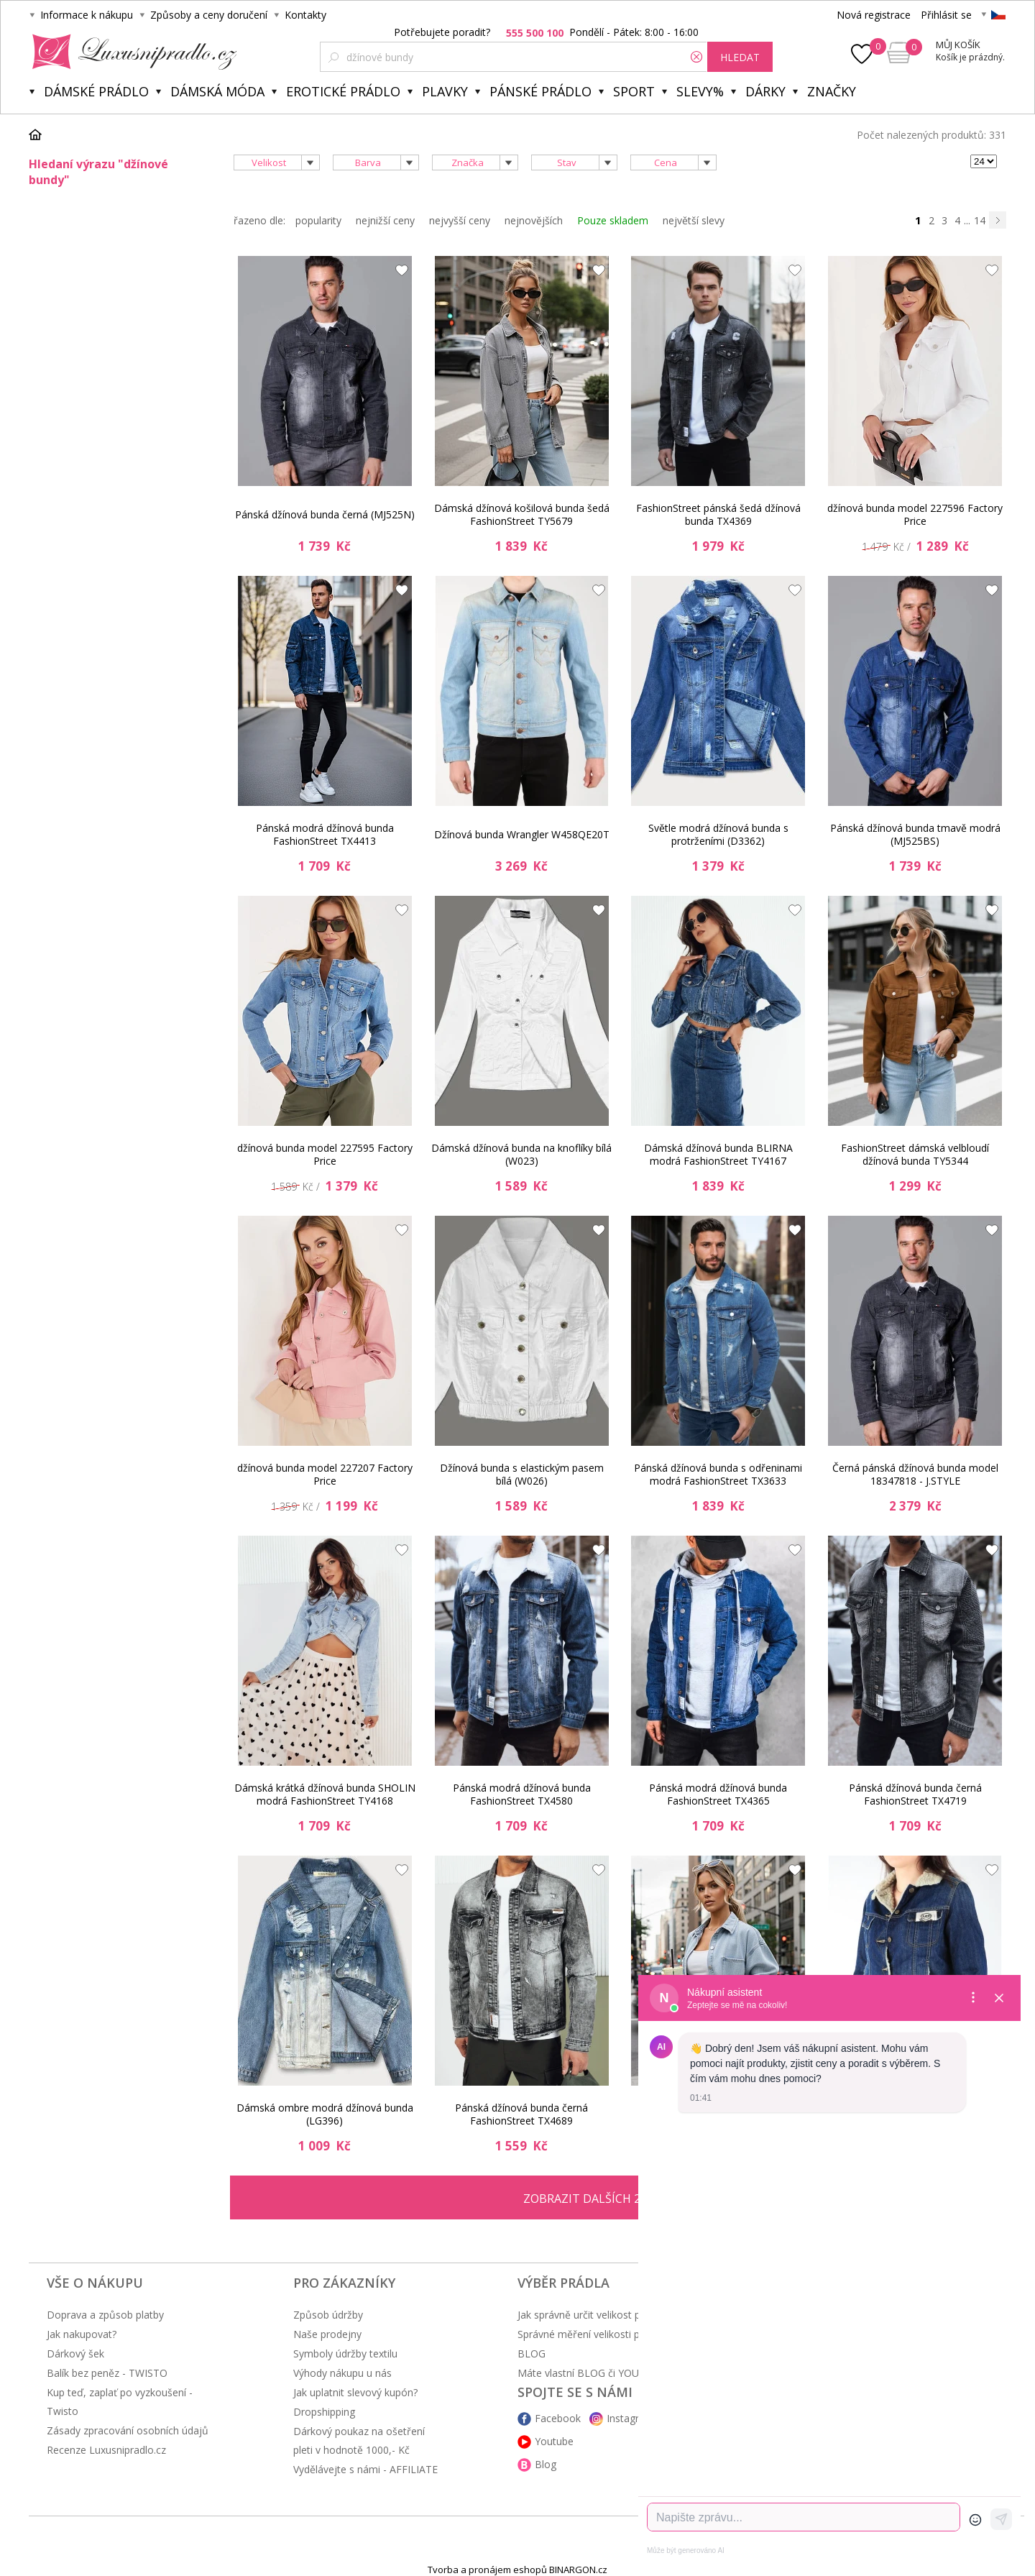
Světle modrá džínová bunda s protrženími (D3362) (718, 834)
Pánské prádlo (540, 91)
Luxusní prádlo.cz (130, 52)
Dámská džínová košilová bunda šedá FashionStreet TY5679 (522, 514)
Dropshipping (324, 2412)
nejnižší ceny (385, 220)
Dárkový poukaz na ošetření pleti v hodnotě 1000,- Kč (359, 2440)
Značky (831, 91)
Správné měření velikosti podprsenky (603, 2334)
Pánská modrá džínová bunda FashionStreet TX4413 (325, 834)
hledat (740, 57)
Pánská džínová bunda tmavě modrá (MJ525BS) (915, 834)
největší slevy (693, 220)
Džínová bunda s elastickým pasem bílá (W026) (522, 1474)
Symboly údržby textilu (345, 2353)
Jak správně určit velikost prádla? (593, 2314)
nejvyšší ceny (459, 220)
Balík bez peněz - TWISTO (107, 2373)
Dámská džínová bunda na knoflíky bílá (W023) (521, 1154)
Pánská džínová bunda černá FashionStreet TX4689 (521, 2114)
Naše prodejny (327, 2334)
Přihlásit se (946, 15)
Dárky (765, 91)
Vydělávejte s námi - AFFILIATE (365, 2469)
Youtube (554, 2441)
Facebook (558, 2418)
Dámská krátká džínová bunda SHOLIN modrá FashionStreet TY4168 (324, 1794)
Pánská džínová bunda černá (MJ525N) (325, 514)
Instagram (630, 2418)
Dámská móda (217, 91)
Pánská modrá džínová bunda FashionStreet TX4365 (718, 1794)
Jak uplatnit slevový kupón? (355, 2392)
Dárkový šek (75, 2353)
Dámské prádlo (96, 91)
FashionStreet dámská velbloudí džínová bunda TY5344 (915, 1154)
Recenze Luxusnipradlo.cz (106, 2450)
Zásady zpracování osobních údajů (127, 2430)
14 (979, 220)
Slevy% (700, 91)
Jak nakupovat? (81, 2334)
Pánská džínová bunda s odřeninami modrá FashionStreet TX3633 (718, 1474)
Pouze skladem (612, 220)
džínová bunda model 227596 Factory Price (915, 514)
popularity (318, 220)
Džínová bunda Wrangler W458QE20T (522, 834)
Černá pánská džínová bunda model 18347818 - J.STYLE (915, 1474)
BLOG (532, 2353)
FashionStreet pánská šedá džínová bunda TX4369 (718, 514)
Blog (545, 2464)
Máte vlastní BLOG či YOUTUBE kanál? (607, 2373)
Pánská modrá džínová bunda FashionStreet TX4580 (522, 1794)
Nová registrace (874, 15)
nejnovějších (534, 220)
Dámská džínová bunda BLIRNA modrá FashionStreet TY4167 (718, 1154)
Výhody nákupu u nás (342, 2373)
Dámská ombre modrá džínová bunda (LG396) (324, 2114)
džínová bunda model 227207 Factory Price (325, 1474)
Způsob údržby (328, 2314)
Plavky (445, 91)
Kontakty (305, 15)
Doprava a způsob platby (105, 2314)
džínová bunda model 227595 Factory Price (325, 1154)
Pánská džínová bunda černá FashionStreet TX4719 (915, 1794)
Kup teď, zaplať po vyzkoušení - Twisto (120, 2401)
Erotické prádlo (343, 91)
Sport (634, 91)
